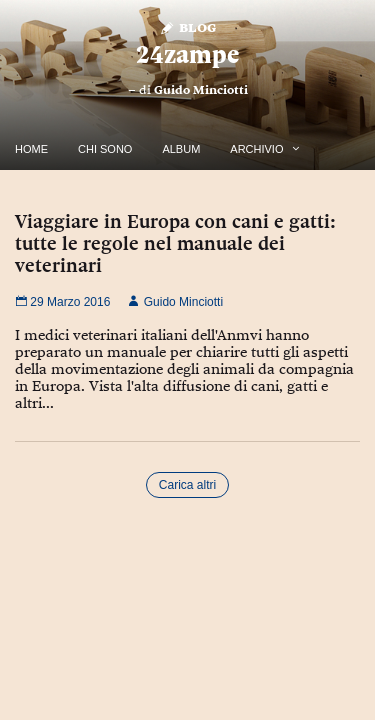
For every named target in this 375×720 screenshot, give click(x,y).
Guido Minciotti (201, 90)
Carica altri (187, 485)
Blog (187, 26)
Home (31, 149)
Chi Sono (105, 149)
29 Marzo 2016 (62, 302)
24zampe (187, 54)
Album (181, 149)
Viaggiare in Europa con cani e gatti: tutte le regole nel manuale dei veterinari (175, 243)
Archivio (256, 149)
